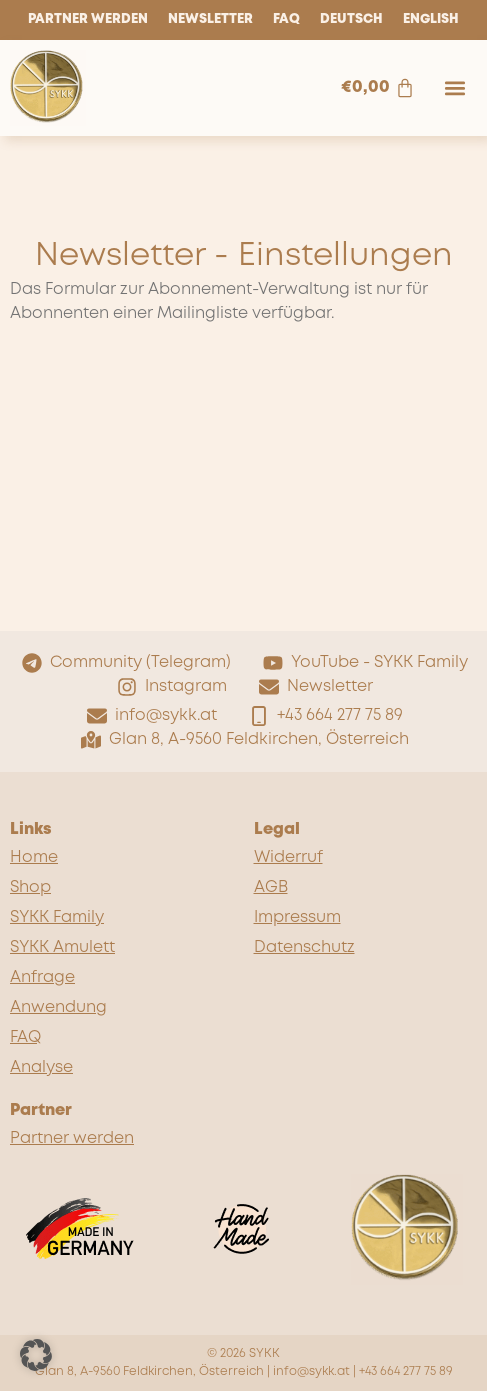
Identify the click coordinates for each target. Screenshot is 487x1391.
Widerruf (288, 857)
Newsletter (210, 19)
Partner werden (88, 19)
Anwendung (58, 1007)
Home (34, 857)
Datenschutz (304, 947)
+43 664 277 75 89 (406, 1371)
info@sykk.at (311, 1371)
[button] (455, 87)
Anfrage (42, 977)
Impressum (297, 917)
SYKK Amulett (62, 947)
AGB (271, 887)
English (431, 19)
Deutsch (351, 19)
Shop (30, 887)
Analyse (41, 1067)
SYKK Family (57, 917)
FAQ (286, 19)
